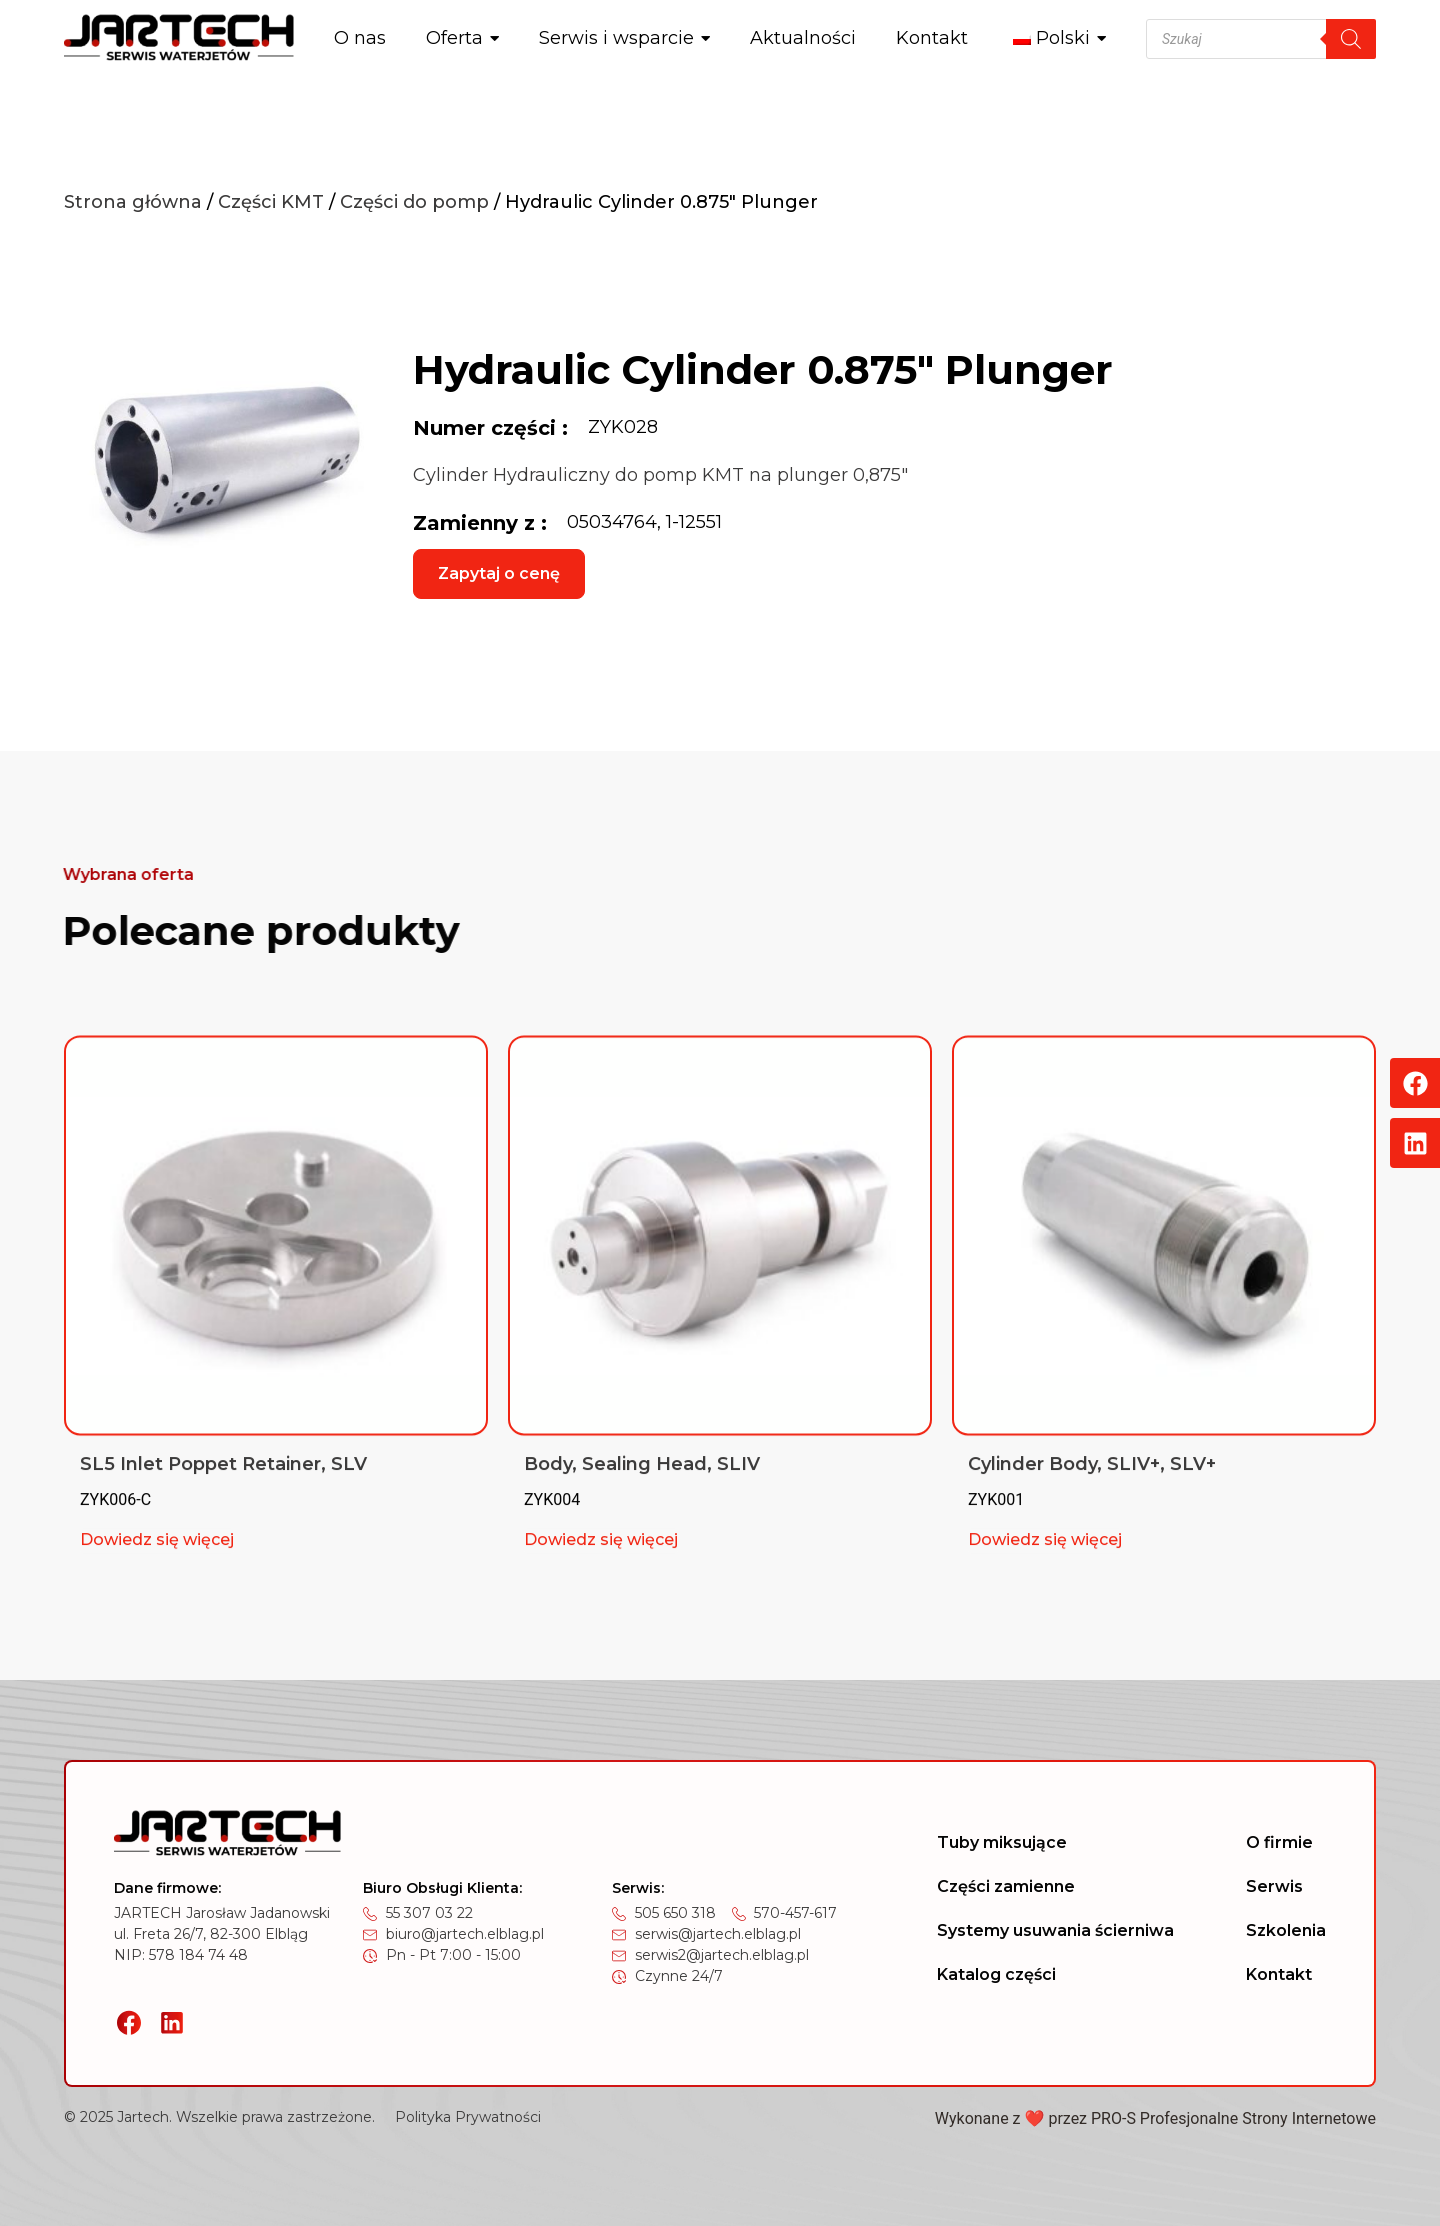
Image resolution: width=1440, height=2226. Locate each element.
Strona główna (133, 202)
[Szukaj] (1351, 39)
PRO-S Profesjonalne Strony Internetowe (1233, 2118)
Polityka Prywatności (468, 2117)
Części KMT (271, 202)
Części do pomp (414, 202)
